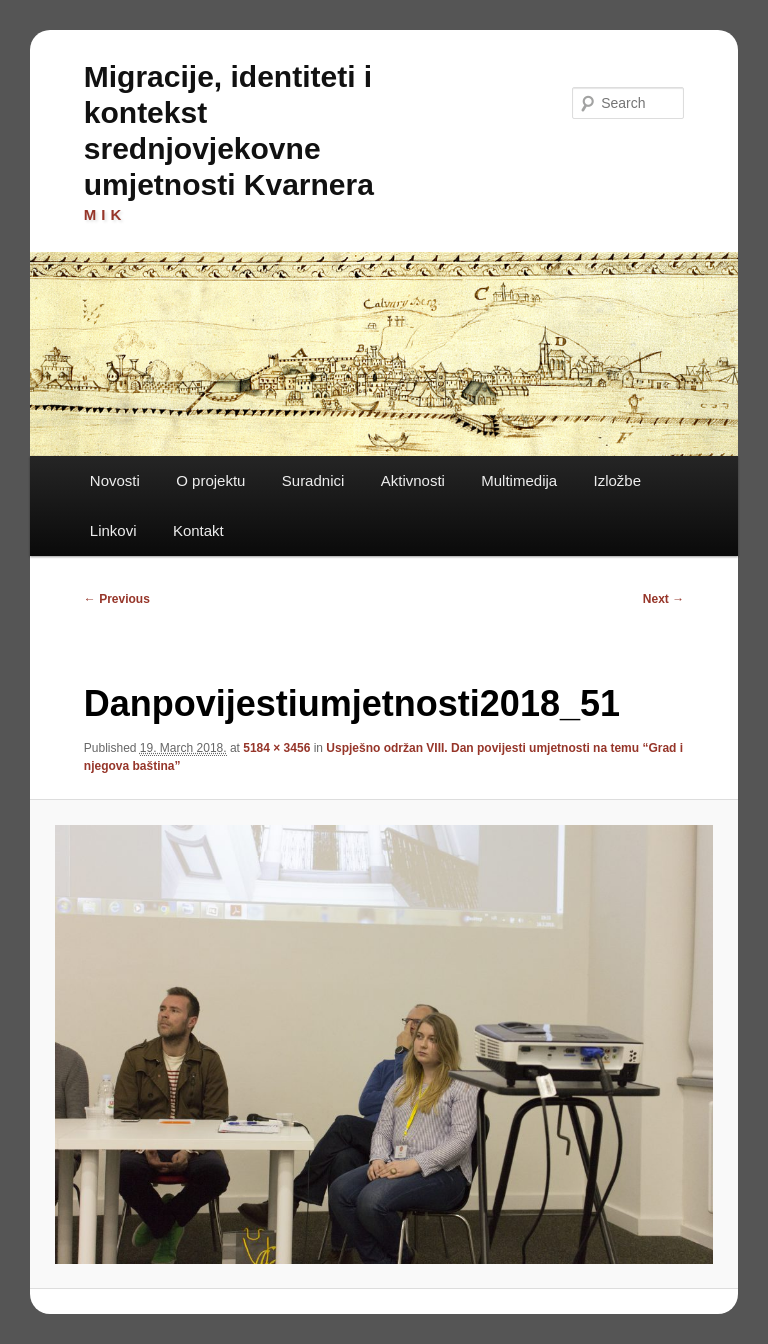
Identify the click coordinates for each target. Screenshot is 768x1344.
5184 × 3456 (276, 748)
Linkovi (113, 530)
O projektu (210, 480)
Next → (663, 599)
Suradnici (313, 480)
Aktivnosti (413, 480)
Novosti (115, 480)
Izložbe (618, 480)
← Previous (117, 599)
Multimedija (519, 480)
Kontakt (198, 530)
